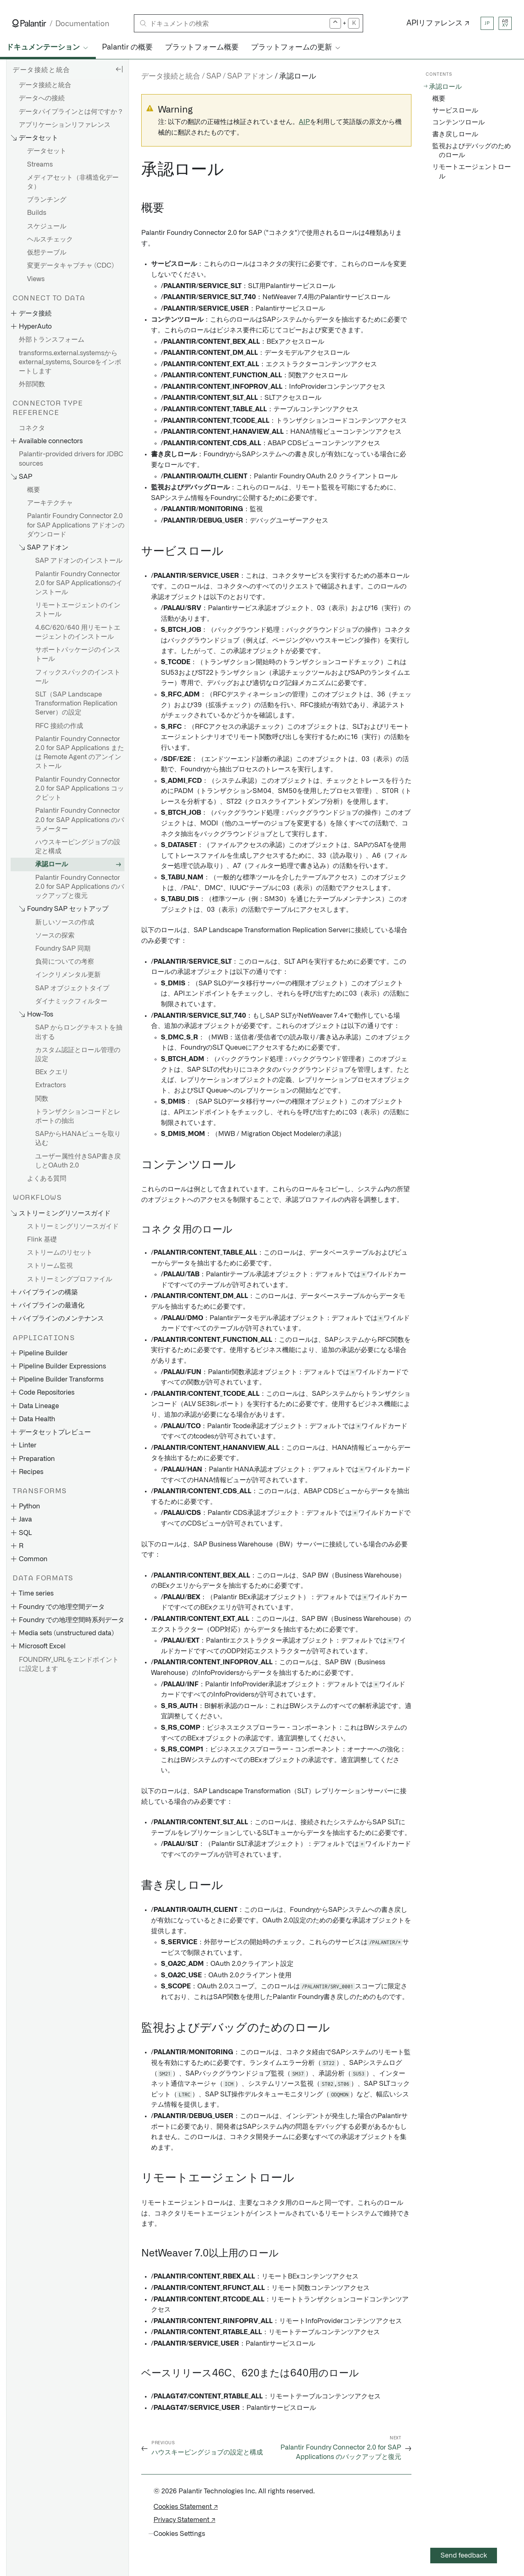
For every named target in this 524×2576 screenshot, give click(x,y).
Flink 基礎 (42, 1239)
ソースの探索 (55, 935)
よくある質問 (46, 1178)
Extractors (50, 1085)
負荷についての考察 (64, 961)
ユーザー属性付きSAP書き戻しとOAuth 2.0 (78, 1161)
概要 (33, 490)
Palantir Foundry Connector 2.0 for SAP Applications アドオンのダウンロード (75, 525)
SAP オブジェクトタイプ (72, 988)
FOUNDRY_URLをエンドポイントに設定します (69, 1664)
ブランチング (46, 199)
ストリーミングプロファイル (69, 1279)
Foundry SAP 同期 (62, 948)
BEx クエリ (51, 1072)
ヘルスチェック (50, 239)
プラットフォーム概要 (202, 47)
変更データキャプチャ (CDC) (70, 265)
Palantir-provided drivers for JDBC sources (71, 459)
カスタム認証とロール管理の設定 (77, 1054)
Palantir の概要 (127, 47)
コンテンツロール (458, 122)
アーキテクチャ (50, 503)
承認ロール (51, 864)
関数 (41, 1098)
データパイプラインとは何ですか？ (71, 111)
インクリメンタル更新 (68, 974)
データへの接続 (42, 98)
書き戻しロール (455, 134)
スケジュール (46, 226)
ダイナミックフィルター (71, 1001)
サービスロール (455, 110)
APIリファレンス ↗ (438, 23)
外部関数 (32, 384)
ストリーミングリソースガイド (73, 1226)
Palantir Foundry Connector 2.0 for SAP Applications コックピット (79, 788)
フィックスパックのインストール (77, 677)
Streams (40, 164)
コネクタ (32, 428)
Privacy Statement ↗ (184, 2520)
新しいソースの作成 (64, 922)
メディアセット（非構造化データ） (73, 182)
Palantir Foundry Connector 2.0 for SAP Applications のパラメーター (79, 819)
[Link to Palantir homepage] (29, 23)
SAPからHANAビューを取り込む (78, 1138)
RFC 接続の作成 (59, 726)
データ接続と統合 (45, 85)
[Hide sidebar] (119, 69)
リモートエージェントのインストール (77, 610)
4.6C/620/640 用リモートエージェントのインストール (77, 632)
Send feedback (463, 2555)
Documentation (82, 23)
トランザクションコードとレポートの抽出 (77, 1116)
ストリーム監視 (50, 1265)
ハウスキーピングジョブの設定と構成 (77, 846)
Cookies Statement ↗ (186, 2507)
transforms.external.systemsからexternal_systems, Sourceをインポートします (70, 362)
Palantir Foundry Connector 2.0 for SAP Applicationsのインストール (78, 583)
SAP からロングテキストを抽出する (78, 1032)
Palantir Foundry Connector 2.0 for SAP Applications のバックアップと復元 (79, 886)
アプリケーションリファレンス (65, 125)
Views (36, 279)
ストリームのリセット (60, 1252)
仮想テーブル (46, 252)
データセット (46, 151)
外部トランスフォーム (51, 339)
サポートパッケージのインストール (77, 654)
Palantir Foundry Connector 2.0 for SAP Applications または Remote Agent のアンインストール (79, 753)
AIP (304, 122)
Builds (36, 213)
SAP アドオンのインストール (78, 560)
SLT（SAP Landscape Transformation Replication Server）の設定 (76, 703)
